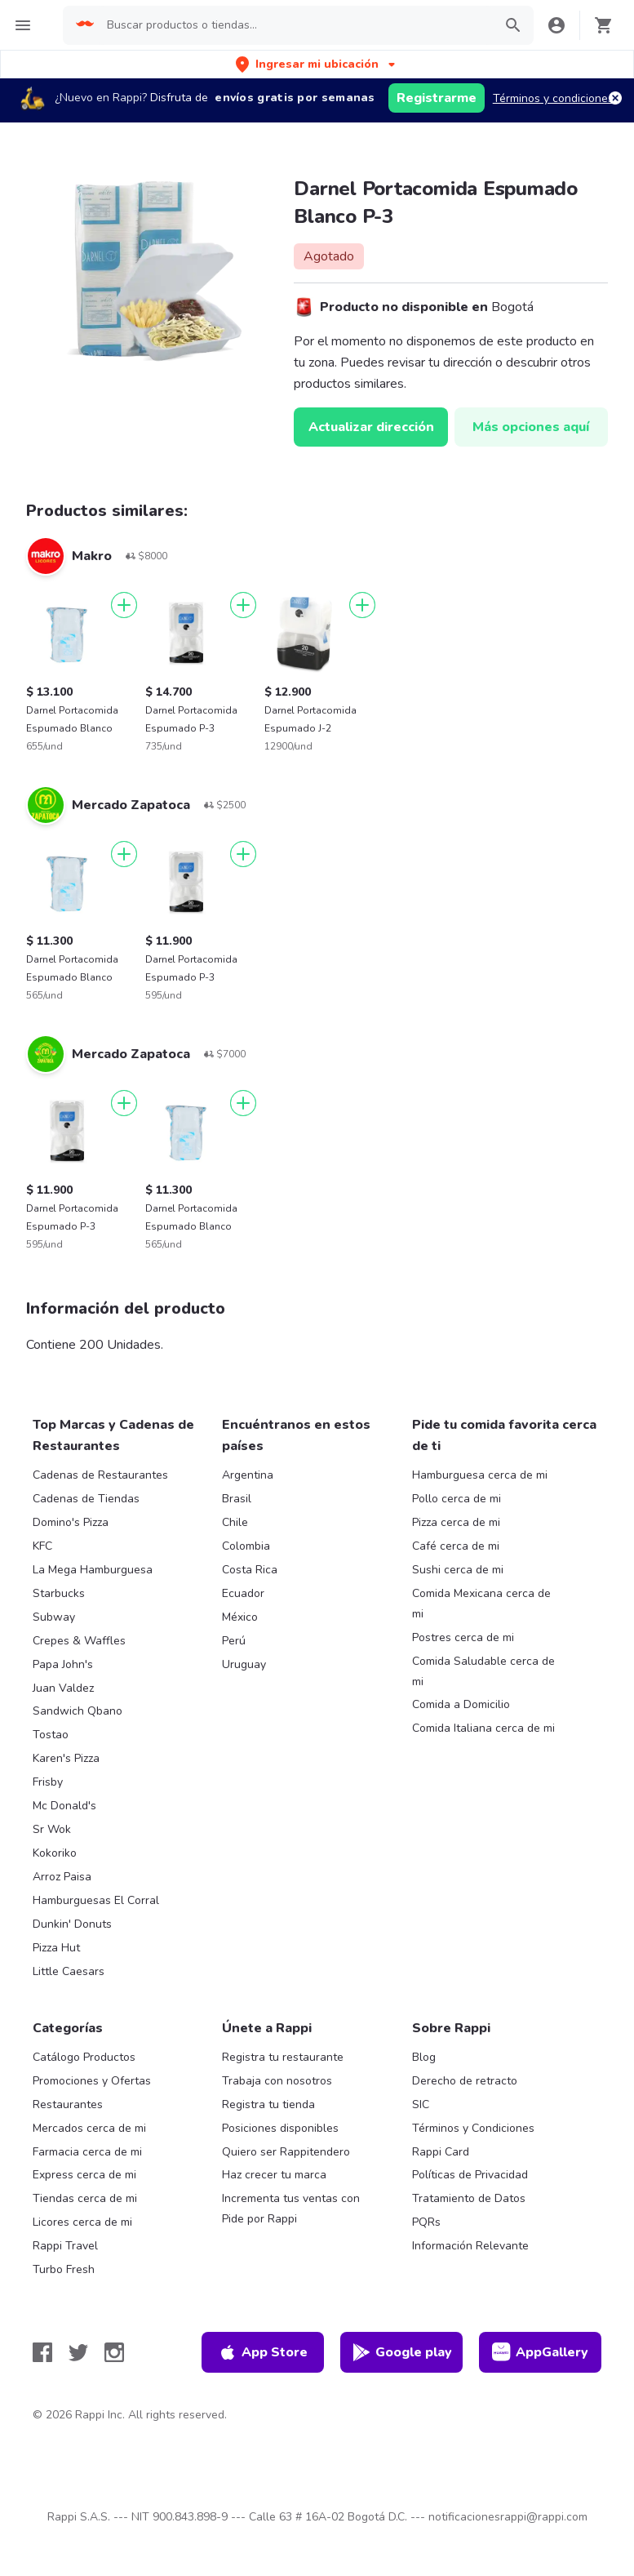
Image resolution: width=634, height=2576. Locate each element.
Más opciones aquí (530, 427)
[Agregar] (124, 605)
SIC (420, 2104)
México (240, 1617)
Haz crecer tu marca (274, 2174)
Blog (424, 2057)
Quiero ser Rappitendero (286, 2152)
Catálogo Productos (84, 2057)
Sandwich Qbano (77, 1711)
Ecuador (243, 1593)
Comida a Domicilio (461, 1704)
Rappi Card (440, 2152)
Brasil (236, 1498)
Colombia (246, 1546)
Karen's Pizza (66, 1758)
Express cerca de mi (84, 2174)
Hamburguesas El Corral (96, 1900)
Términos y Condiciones (473, 2128)
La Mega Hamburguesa (93, 1569)
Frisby (48, 1782)
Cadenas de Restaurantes (100, 1475)
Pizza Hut (56, 1947)
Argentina (247, 1475)
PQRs (426, 2222)
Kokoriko (55, 1853)
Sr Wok (52, 1829)
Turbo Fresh (64, 2269)
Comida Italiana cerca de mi (483, 1728)
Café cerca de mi (455, 1546)
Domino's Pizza (71, 1522)
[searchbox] (295, 25)
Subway (54, 1617)
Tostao (51, 1734)
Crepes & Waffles (79, 1640)
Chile (235, 1522)
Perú (234, 1640)
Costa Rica (249, 1569)
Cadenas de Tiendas (86, 1498)
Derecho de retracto (464, 2081)
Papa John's (63, 1664)
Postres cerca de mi (463, 1637)
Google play (402, 2352)
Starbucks (59, 1593)
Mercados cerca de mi (89, 2128)
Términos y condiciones (553, 98)
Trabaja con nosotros (277, 2081)
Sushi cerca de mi (457, 1569)
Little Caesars (68, 1971)
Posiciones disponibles (280, 2128)
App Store (263, 2352)
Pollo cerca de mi (456, 1498)
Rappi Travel (65, 2245)
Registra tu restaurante (283, 2057)
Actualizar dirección (371, 427)
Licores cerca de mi (82, 2222)
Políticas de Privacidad (470, 2174)
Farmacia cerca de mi (87, 2152)
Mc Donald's (64, 1805)
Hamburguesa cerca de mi (480, 1475)
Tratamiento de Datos (468, 2198)
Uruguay (244, 1664)
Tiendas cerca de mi (85, 2198)
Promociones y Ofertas (92, 2081)
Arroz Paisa (62, 1876)
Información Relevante (470, 2245)
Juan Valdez (63, 1688)
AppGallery (540, 2352)
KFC (42, 1546)
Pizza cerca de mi (456, 1522)
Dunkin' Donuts (72, 1924)
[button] (317, 64)
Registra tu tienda (268, 2104)
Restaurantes (68, 2104)
